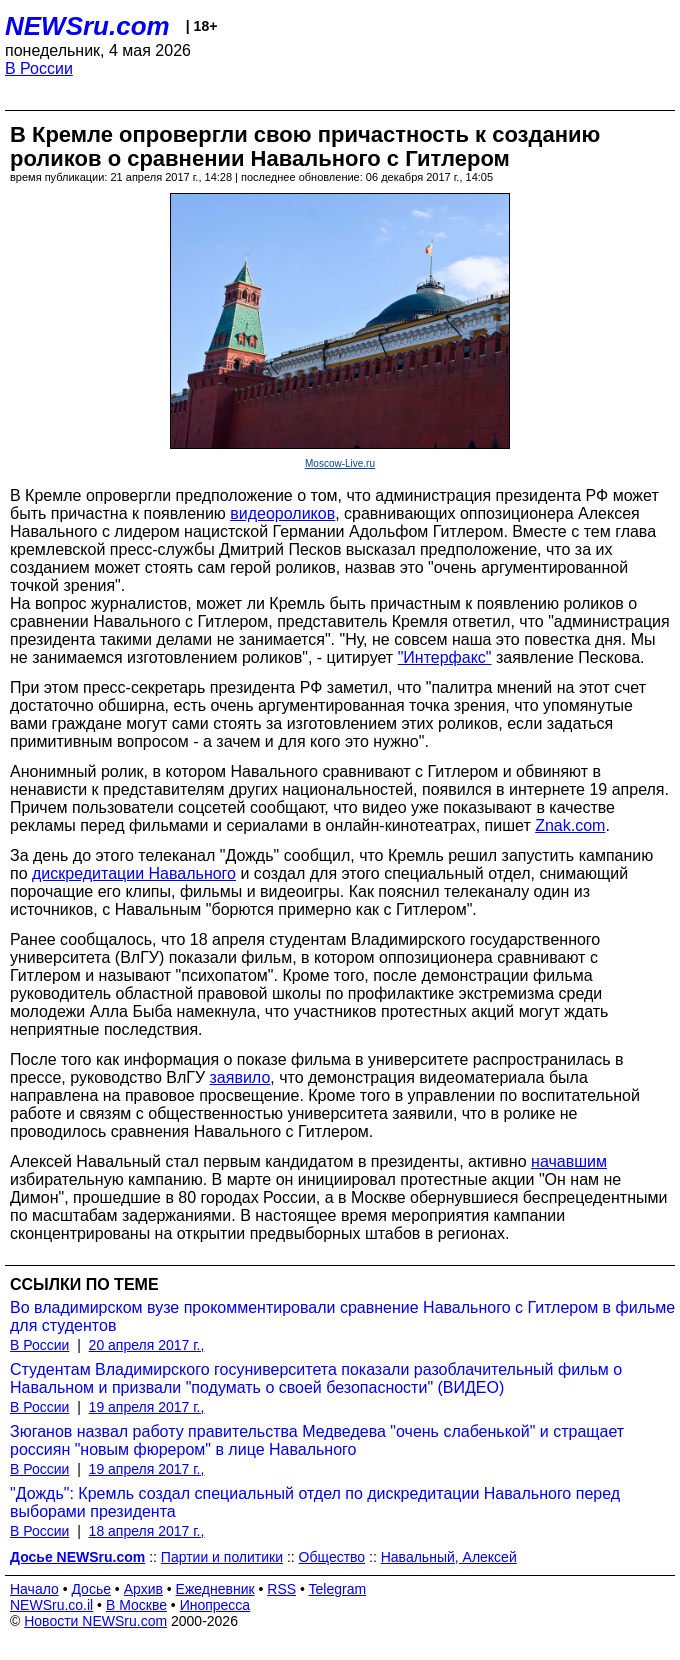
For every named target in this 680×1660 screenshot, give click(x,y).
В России (39, 68)
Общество (332, 1557)
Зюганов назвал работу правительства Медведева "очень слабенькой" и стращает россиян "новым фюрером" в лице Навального (317, 1440)
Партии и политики (222, 1557)
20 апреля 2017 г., (147, 1345)
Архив (143, 1589)
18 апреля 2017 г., (147, 1531)
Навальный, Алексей (449, 1557)
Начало (34, 1589)
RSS (281, 1589)
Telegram (338, 1589)
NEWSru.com (87, 26)
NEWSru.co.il (51, 1605)
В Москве (136, 1605)
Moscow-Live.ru (340, 463)
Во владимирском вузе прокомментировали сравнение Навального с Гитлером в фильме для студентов (342, 1316)
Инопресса (215, 1605)
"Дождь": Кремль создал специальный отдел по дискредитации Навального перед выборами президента (315, 1502)
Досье (91, 1589)
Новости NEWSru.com (95, 1621)
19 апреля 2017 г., (147, 1407)
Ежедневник (215, 1589)
